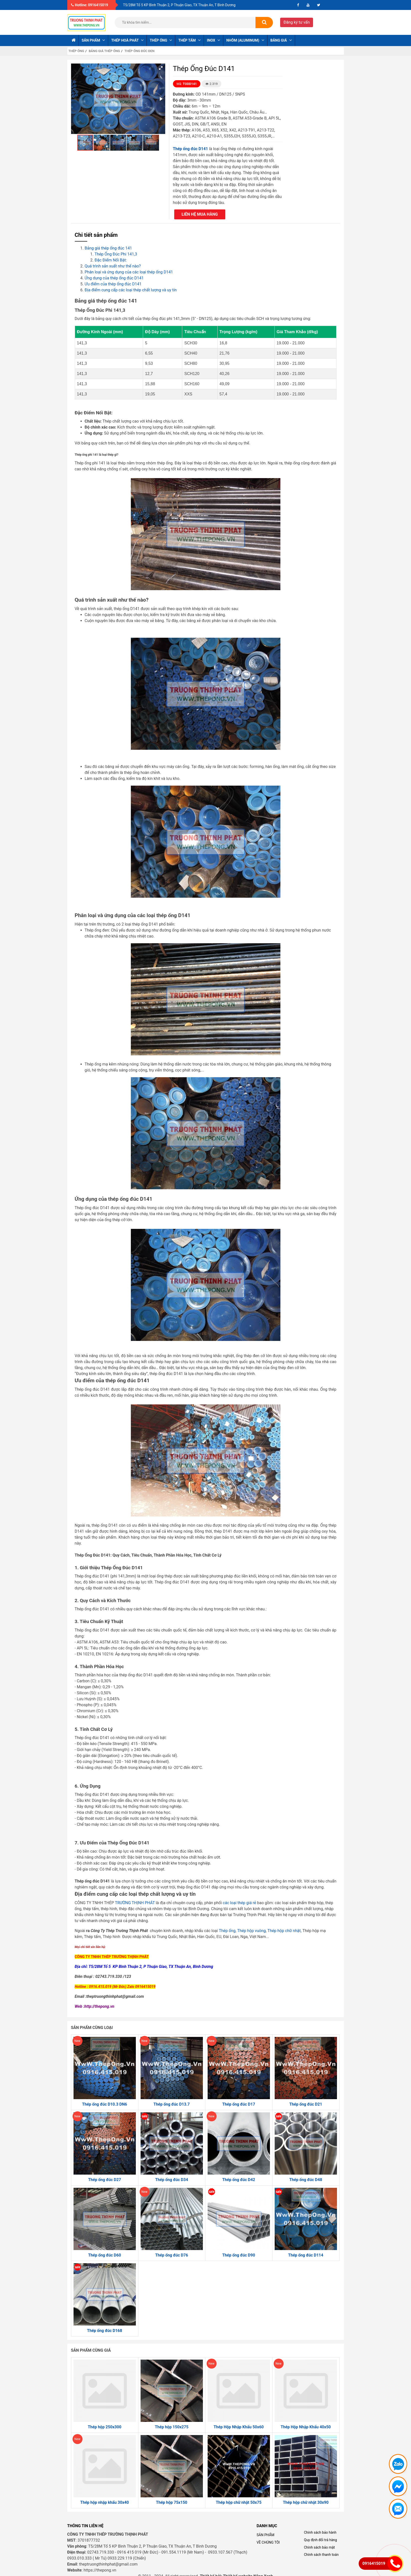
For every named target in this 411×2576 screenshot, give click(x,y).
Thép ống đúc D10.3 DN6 (104, 2104)
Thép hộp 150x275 (171, 2427)
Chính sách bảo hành (320, 2532)
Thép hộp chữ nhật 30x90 (306, 2502)
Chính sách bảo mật (319, 2547)
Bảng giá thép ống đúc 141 (108, 248)
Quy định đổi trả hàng (320, 2540)
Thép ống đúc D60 (104, 2255)
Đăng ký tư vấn (296, 22)
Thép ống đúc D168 (104, 2330)
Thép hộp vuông (251, 1930)
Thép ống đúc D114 (305, 2255)
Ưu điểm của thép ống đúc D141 (113, 284)
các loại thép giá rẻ (239, 1902)
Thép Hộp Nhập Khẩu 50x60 (239, 2427)
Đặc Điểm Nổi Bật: (111, 260)
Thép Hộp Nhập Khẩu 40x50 (306, 2427)
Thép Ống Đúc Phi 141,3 (116, 254)
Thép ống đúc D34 (171, 2179)
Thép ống (227, 1930)
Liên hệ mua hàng (200, 214)
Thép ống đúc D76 (171, 2255)
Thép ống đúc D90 (238, 2255)
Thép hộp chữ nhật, (284, 1930)
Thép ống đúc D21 (305, 2104)
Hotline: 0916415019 (89, 5)
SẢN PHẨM (265, 2535)
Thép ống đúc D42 (238, 2179)
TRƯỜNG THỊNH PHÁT (135, 1902)
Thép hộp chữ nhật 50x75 (238, 2502)
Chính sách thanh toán (321, 2555)
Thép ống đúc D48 (305, 2179)
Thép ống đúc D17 (238, 2104)
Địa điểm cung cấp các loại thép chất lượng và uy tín (131, 290)
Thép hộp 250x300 (104, 2427)
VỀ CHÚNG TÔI (268, 2542)
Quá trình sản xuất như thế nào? (113, 266)
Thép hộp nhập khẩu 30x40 (104, 2502)
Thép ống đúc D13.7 (172, 2104)
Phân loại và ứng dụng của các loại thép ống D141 (129, 272)
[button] (161, 68)
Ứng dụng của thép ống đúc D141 (114, 278)
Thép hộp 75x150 (171, 2502)
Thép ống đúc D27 (104, 2179)
